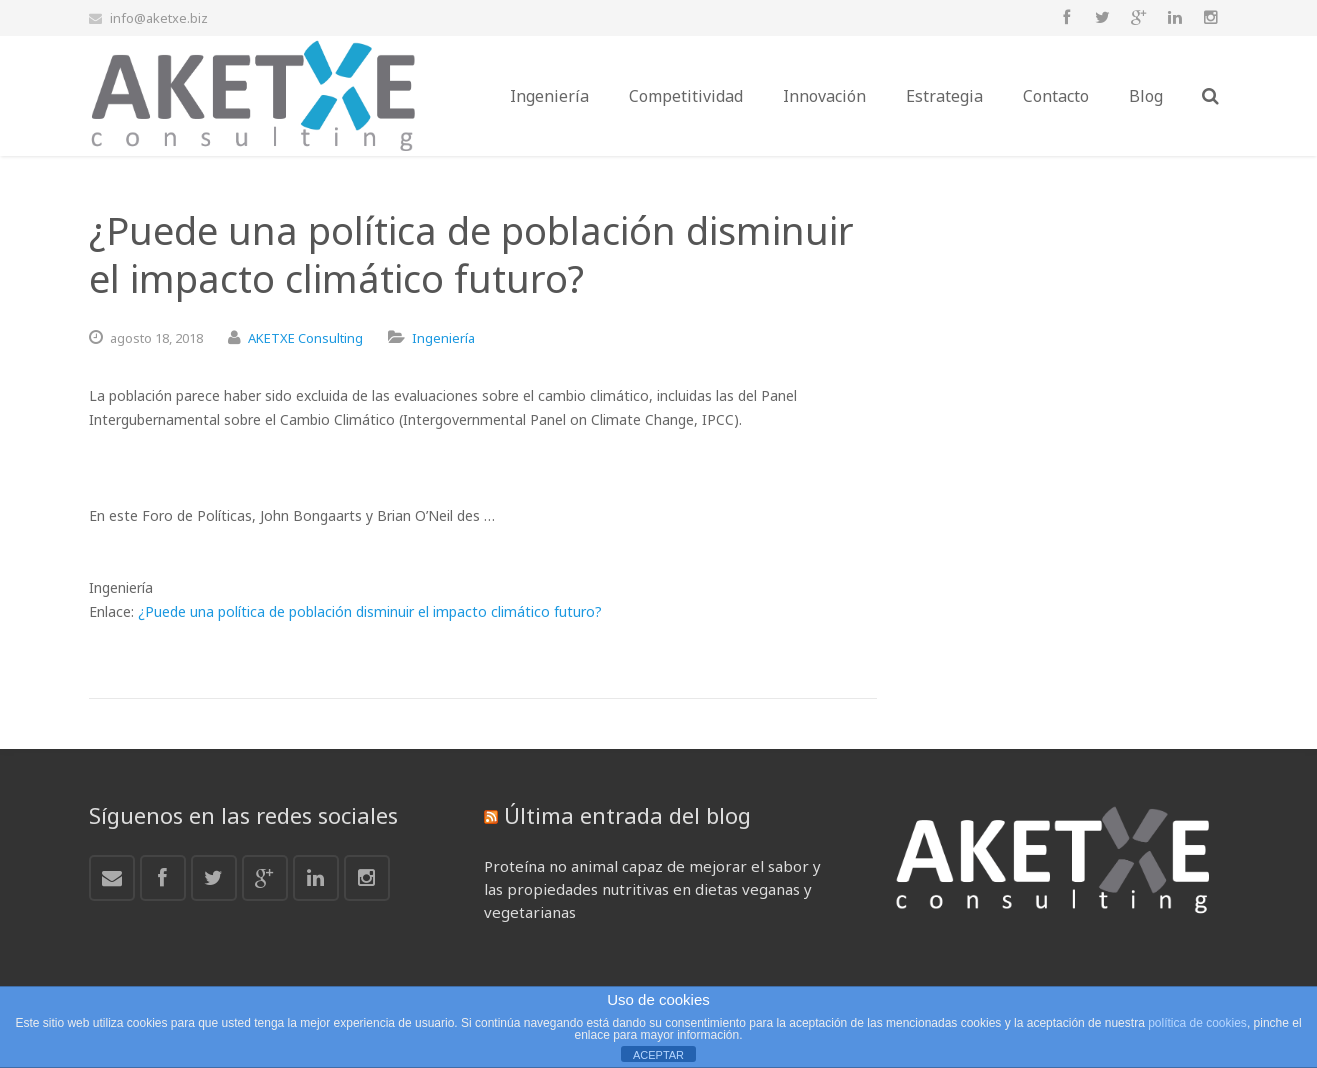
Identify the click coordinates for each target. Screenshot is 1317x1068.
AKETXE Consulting (305, 338)
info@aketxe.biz (159, 18)
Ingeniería (443, 338)
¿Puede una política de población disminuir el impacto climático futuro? (370, 611)
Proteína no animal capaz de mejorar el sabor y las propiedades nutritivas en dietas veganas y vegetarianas (652, 889)
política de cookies (1197, 1023)
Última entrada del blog (627, 815)
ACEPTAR (658, 1055)
